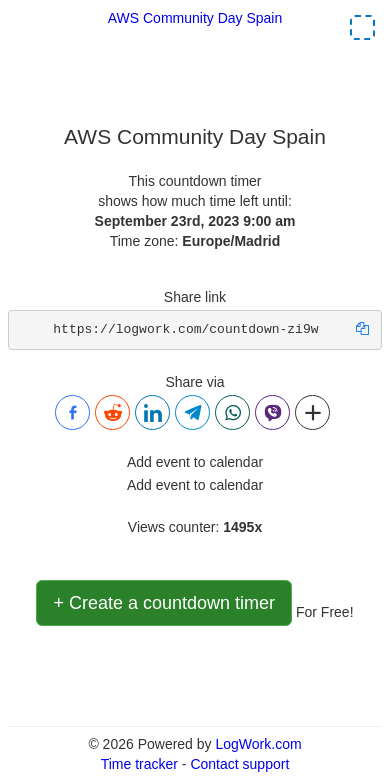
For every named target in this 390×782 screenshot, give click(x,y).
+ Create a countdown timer (164, 603)
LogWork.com (258, 744)
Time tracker (139, 764)
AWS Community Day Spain (195, 18)
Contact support (239, 764)
